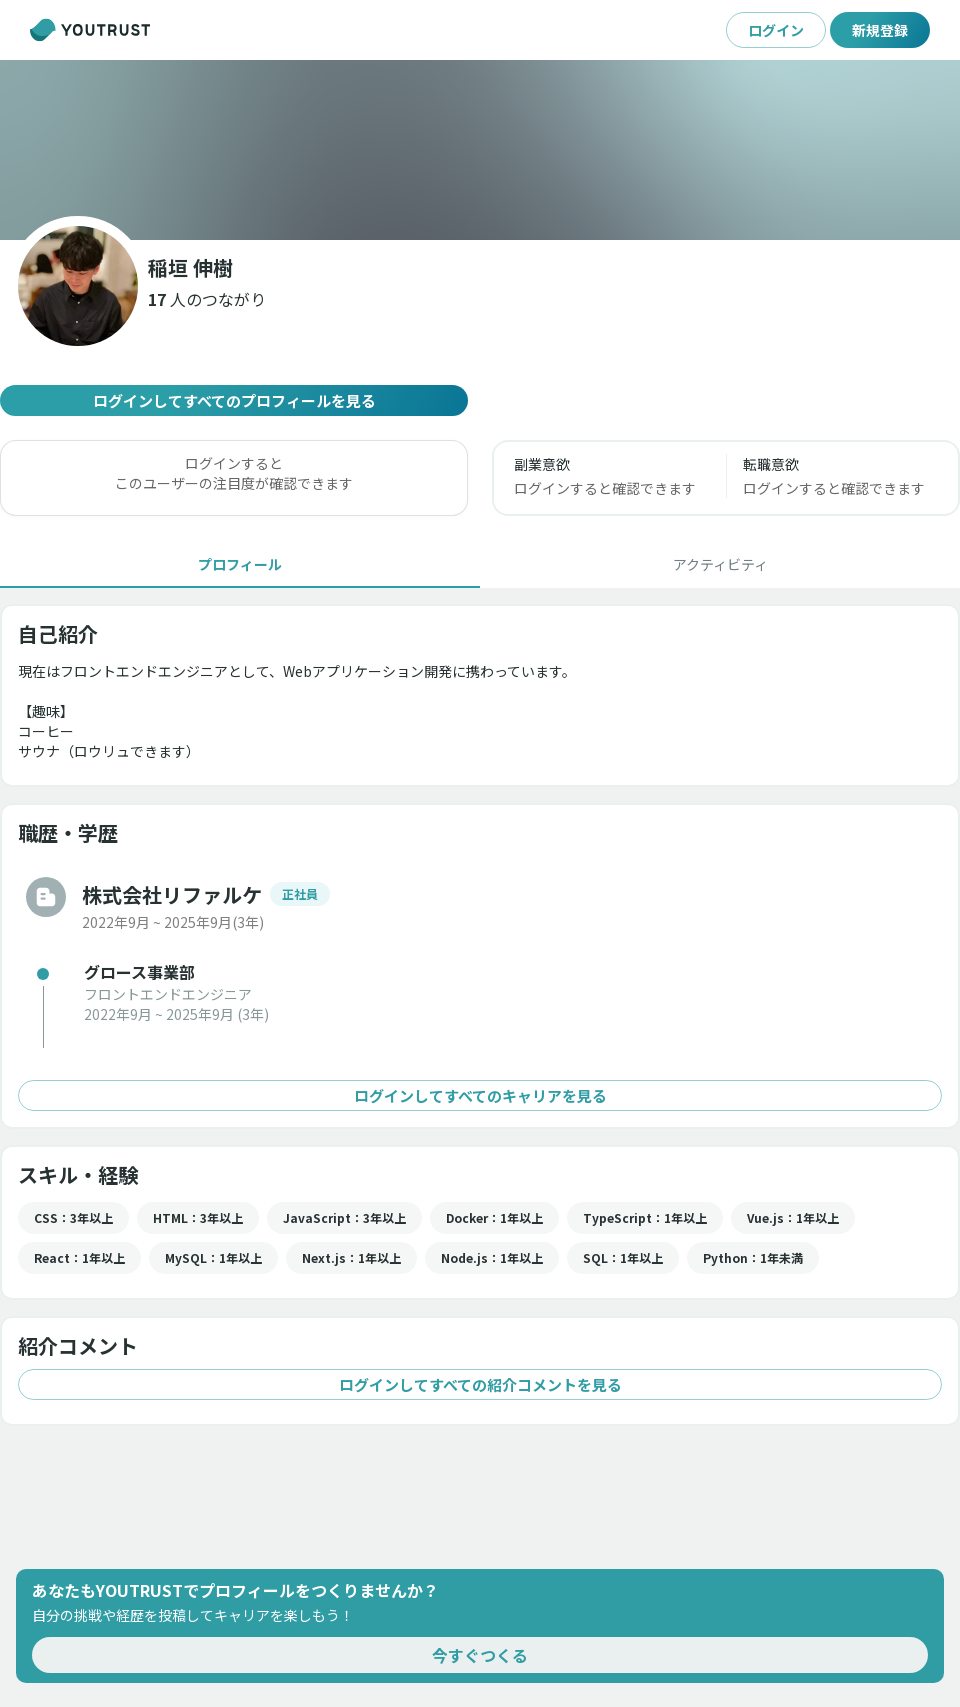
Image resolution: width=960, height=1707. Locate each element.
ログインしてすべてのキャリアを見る (480, 1095)
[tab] (240, 564)
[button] (207, 299)
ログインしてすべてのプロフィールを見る (234, 400)
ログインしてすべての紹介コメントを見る (480, 1384)
